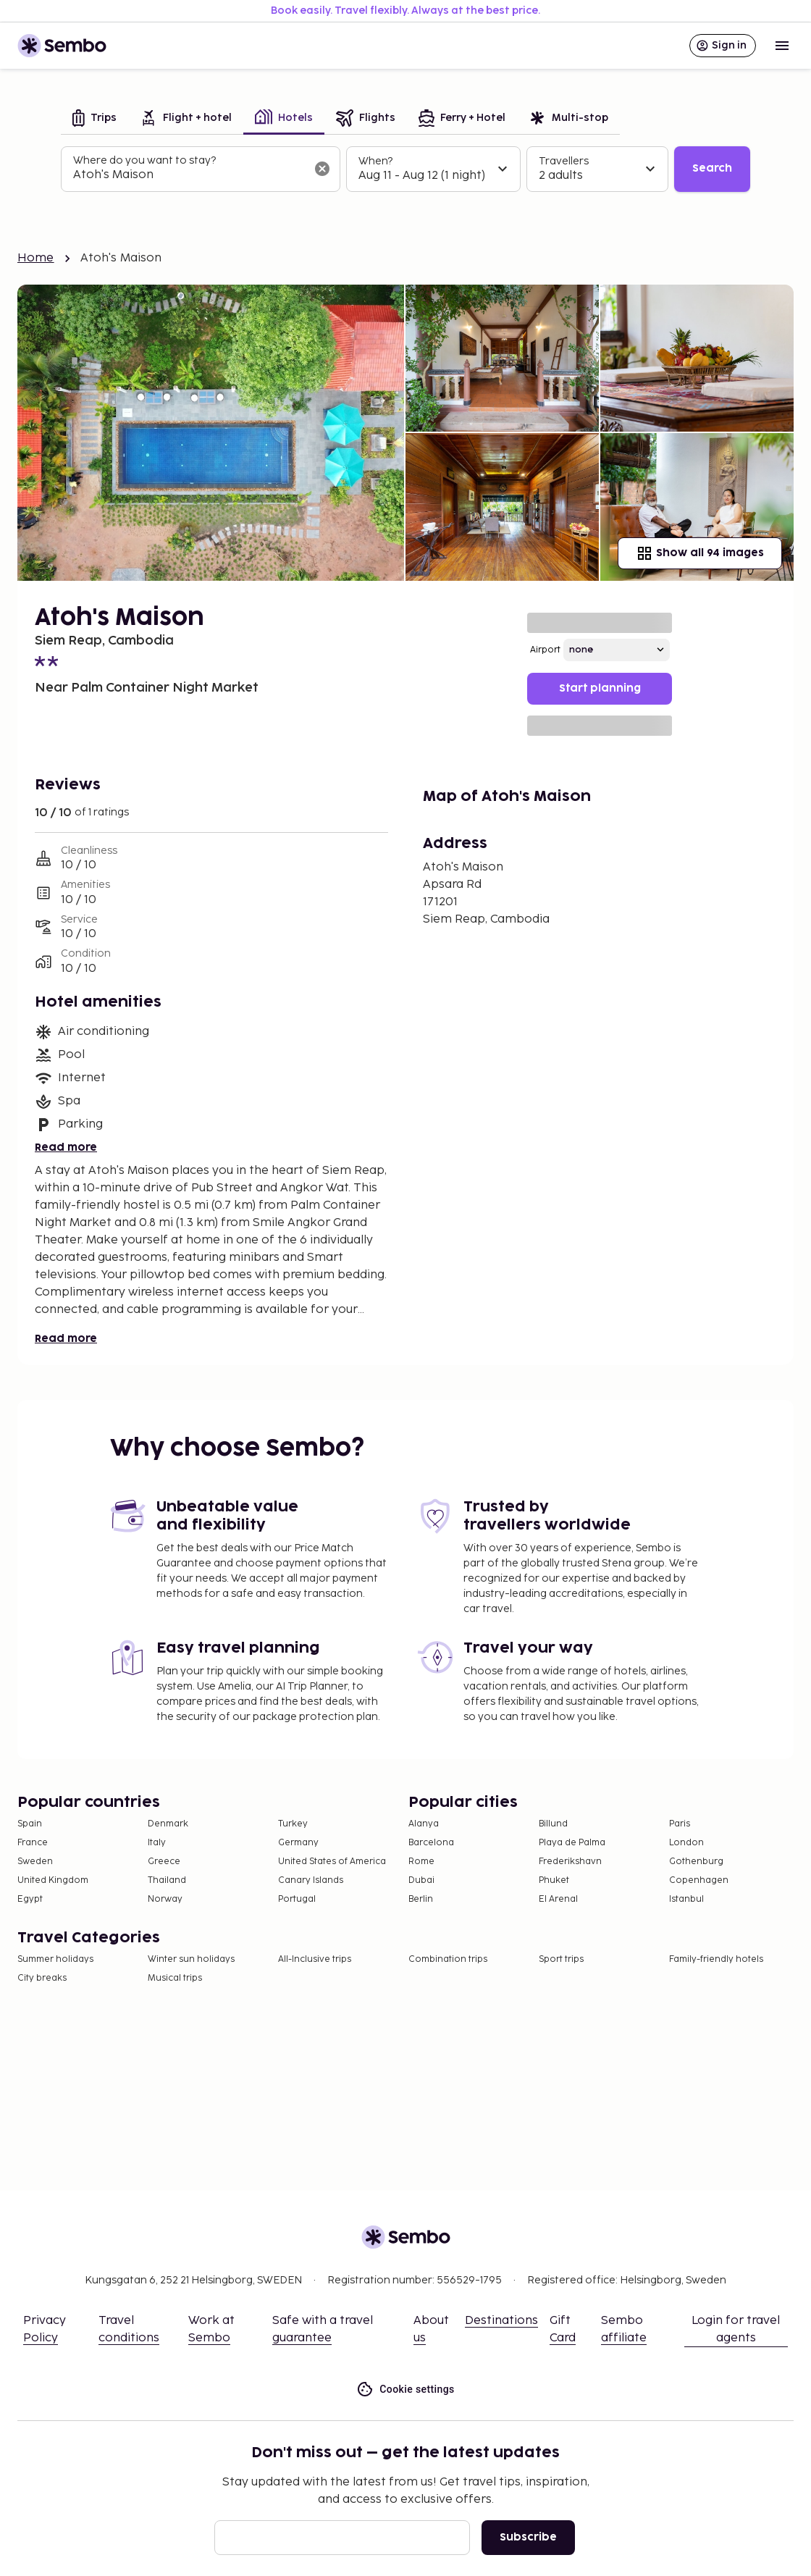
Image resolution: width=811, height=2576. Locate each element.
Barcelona (431, 1842)
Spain (29, 1823)
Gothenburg (696, 1861)
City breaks (42, 1978)
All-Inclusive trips (314, 1959)
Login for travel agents (736, 2329)
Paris (679, 1823)
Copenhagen (698, 1880)
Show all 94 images (700, 553)
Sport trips (561, 1959)
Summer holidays (55, 1959)
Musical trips (175, 1978)
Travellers (564, 161)
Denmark (168, 1823)
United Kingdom (52, 1880)
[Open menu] (782, 45)
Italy (157, 1842)
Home (35, 258)
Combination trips (447, 1959)
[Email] (342, 2537)
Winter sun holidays (191, 1959)
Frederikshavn (570, 1861)
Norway (165, 1899)
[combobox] (189, 175)
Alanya (423, 1823)
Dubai (421, 1880)
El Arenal (558, 1899)
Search (712, 168)
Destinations (501, 2321)
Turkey (293, 1823)
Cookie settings (405, 2389)
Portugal (297, 1899)
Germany (298, 1842)
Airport (545, 650)
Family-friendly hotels (716, 1959)
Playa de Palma (572, 1842)
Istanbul (686, 1899)
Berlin (420, 1899)
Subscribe (528, 2537)
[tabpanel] (405, 169)
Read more (66, 1147)
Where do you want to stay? (144, 160)
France (32, 1842)
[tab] (94, 119)
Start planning (600, 688)
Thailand (167, 1880)
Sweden (35, 1861)
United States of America (332, 1861)
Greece (164, 1861)
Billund (553, 1823)
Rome (421, 1861)
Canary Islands (310, 1880)
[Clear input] (322, 168)
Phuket (554, 1880)
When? (375, 161)
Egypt (30, 1899)
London (686, 1842)
